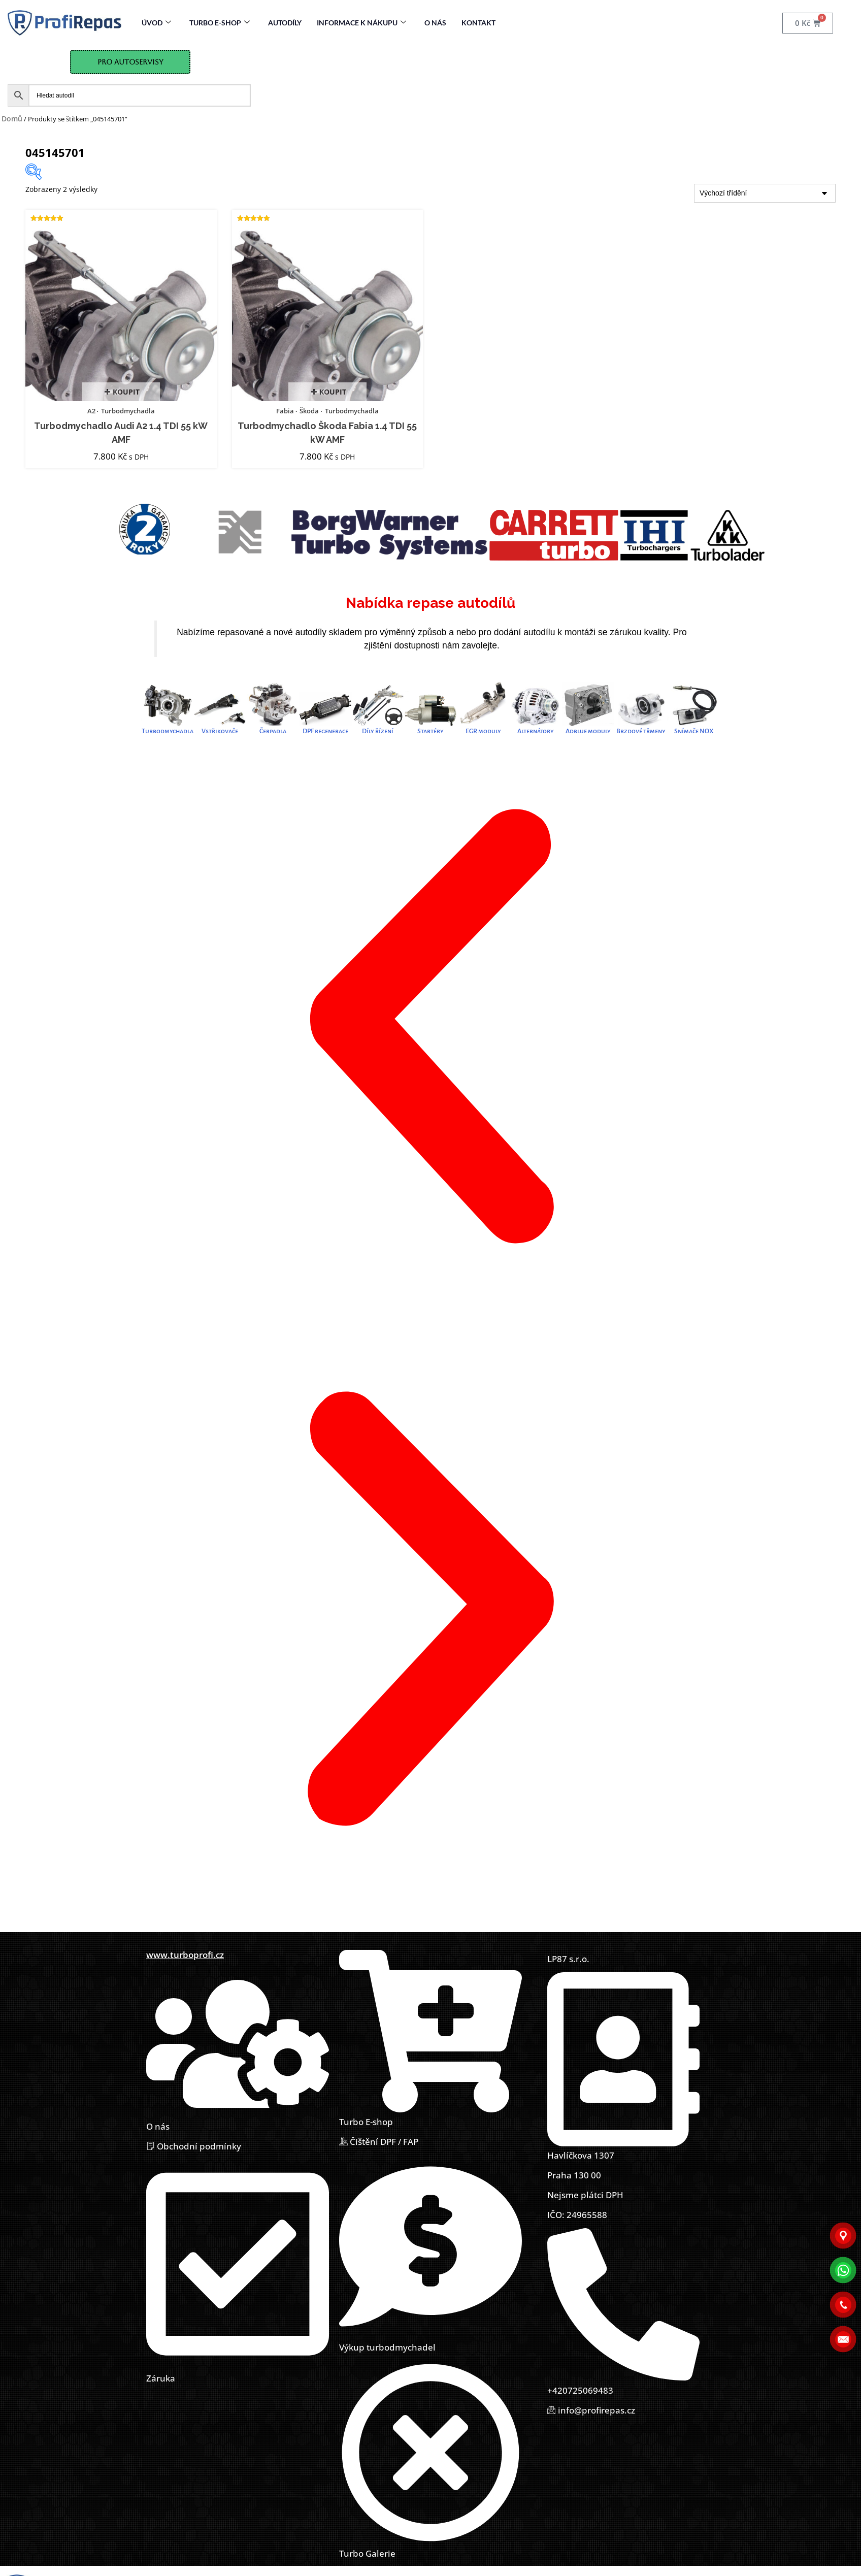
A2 (91, 410)
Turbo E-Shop (219, 22)
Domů (12, 119)
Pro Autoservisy (130, 62)
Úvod (156, 22)
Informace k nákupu (361, 22)
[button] (430, 1028)
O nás (435, 22)
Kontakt (478, 22)
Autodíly (285, 22)
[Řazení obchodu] (765, 193)
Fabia (285, 410)
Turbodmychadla (128, 410)
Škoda (309, 410)
